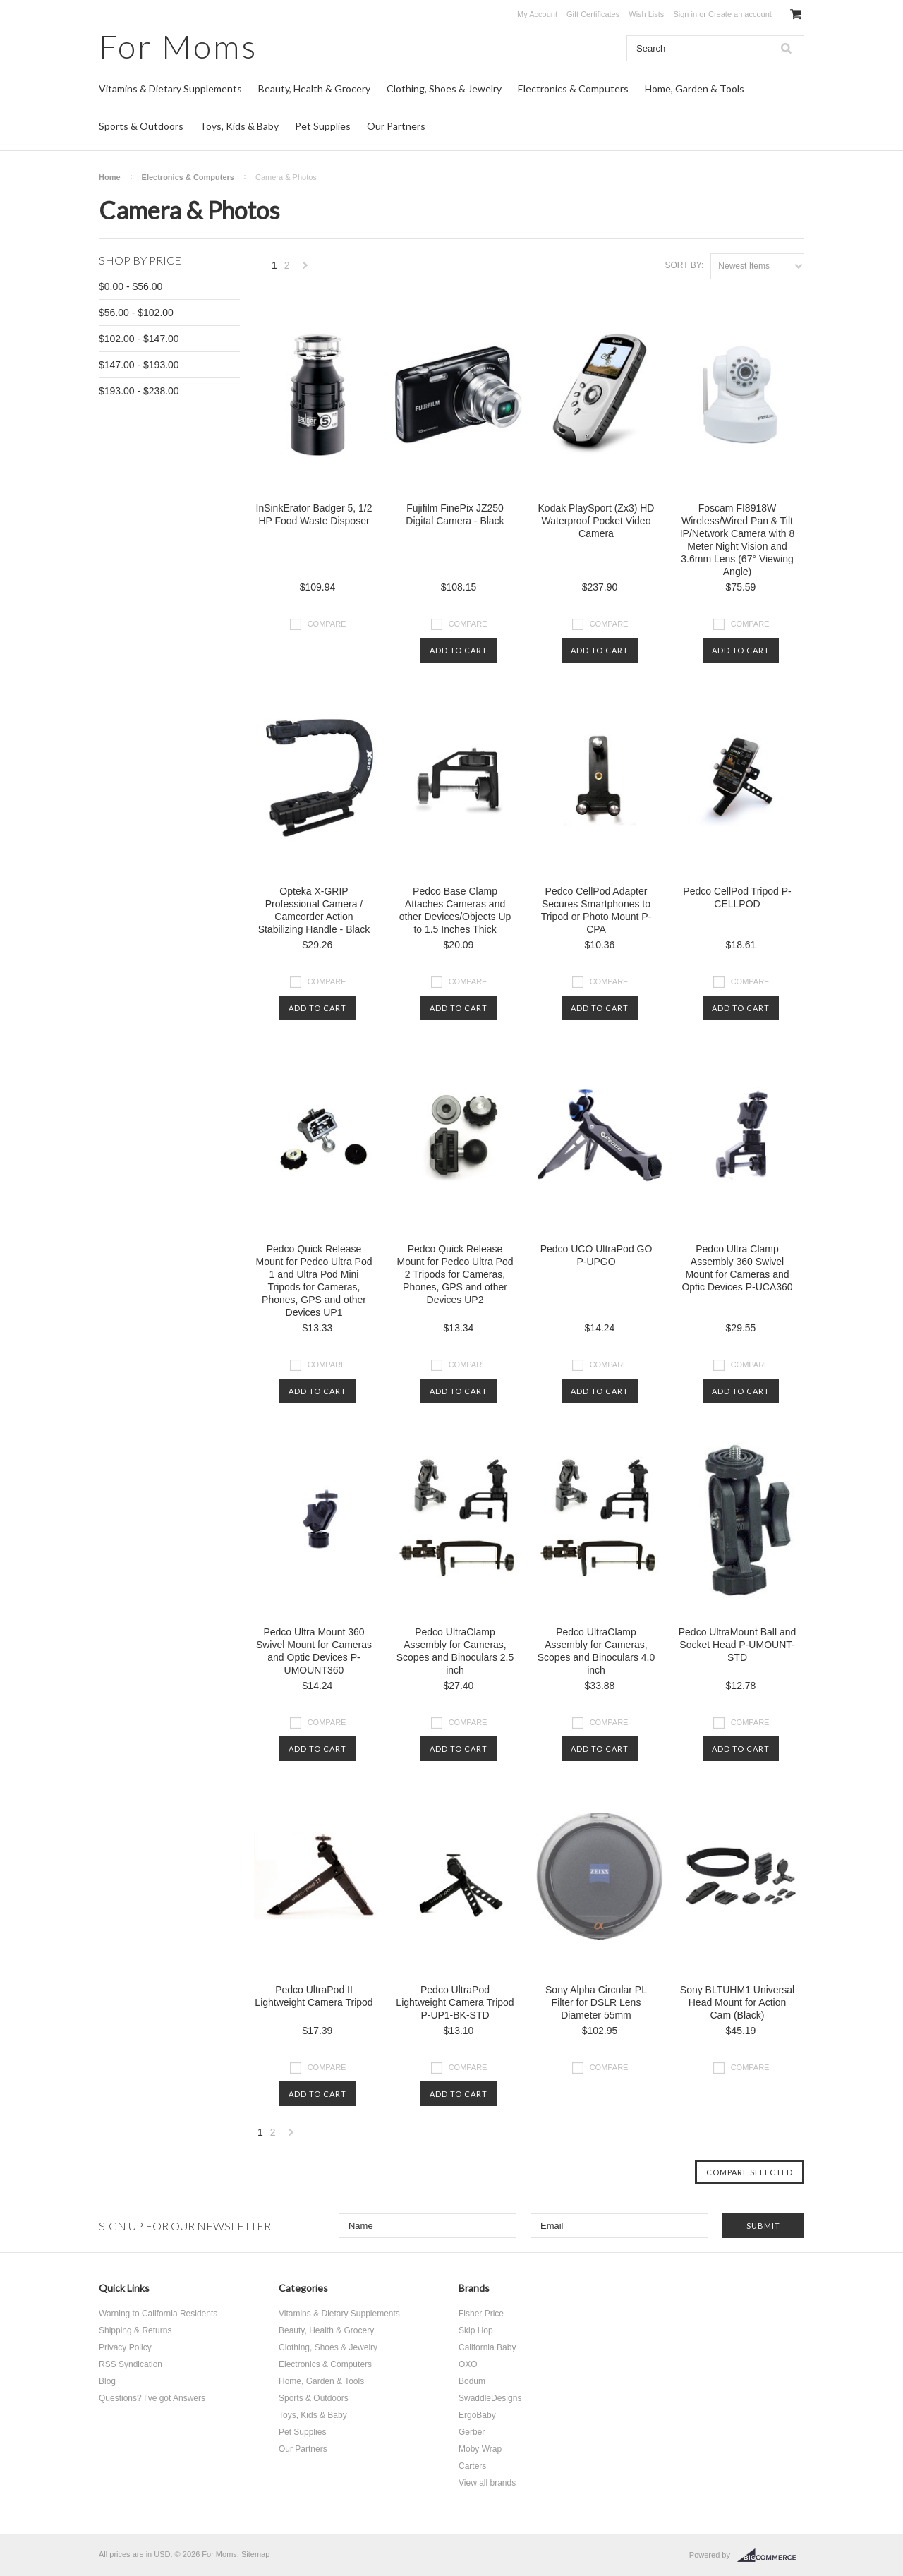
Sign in (685, 14)
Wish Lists (646, 14)
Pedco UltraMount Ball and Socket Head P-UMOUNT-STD (737, 1644)
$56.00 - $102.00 (136, 312)
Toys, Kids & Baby (239, 126)
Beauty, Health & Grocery (314, 89)
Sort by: (684, 265)
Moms (178, 46)
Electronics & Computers (573, 89)
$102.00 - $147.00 (139, 338)
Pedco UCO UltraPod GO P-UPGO (596, 1255)
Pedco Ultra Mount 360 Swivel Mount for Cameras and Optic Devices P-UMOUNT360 (314, 1651)
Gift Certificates (592, 14)
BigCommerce (770, 2555)
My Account (537, 14)
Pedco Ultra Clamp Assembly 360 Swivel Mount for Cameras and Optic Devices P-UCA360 (736, 1268)
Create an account (740, 14)
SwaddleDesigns (490, 2398)
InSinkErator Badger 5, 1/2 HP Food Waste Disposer (314, 514)
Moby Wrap (480, 2449)
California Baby (487, 2347)
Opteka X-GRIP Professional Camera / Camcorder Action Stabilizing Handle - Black (314, 910)
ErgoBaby (477, 2415)
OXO (468, 2364)
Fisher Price (481, 2313)
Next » (305, 269)
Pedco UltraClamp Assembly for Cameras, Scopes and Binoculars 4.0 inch (596, 1651)
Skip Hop (476, 2330)
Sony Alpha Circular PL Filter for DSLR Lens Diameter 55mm (596, 2002)
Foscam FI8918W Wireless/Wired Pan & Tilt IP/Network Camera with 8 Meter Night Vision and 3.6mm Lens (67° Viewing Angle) (737, 539)
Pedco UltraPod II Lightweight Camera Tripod (313, 1996)
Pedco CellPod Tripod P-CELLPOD (737, 897)
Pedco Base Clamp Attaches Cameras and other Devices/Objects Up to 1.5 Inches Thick (455, 910)
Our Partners (396, 126)
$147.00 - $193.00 (139, 364)
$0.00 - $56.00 (130, 286)
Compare (327, 623)
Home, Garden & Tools (694, 89)
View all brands (487, 2483)
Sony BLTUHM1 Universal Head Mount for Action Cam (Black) (737, 2002)
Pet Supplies (323, 126)
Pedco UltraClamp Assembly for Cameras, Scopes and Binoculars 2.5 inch (455, 1651)
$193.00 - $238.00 (139, 391)
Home (110, 177)
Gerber (472, 2432)
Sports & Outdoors (141, 126)
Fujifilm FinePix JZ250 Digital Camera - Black (455, 514)
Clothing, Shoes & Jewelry (444, 89)
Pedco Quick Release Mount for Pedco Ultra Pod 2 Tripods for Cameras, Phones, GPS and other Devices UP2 (455, 1274)
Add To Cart (458, 650)
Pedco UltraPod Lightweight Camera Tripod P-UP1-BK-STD (455, 2002)
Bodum (472, 2381)
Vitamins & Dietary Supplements (170, 89)
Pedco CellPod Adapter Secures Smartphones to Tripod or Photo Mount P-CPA (596, 910)
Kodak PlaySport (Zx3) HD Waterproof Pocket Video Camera (596, 520)
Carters (472, 2466)
